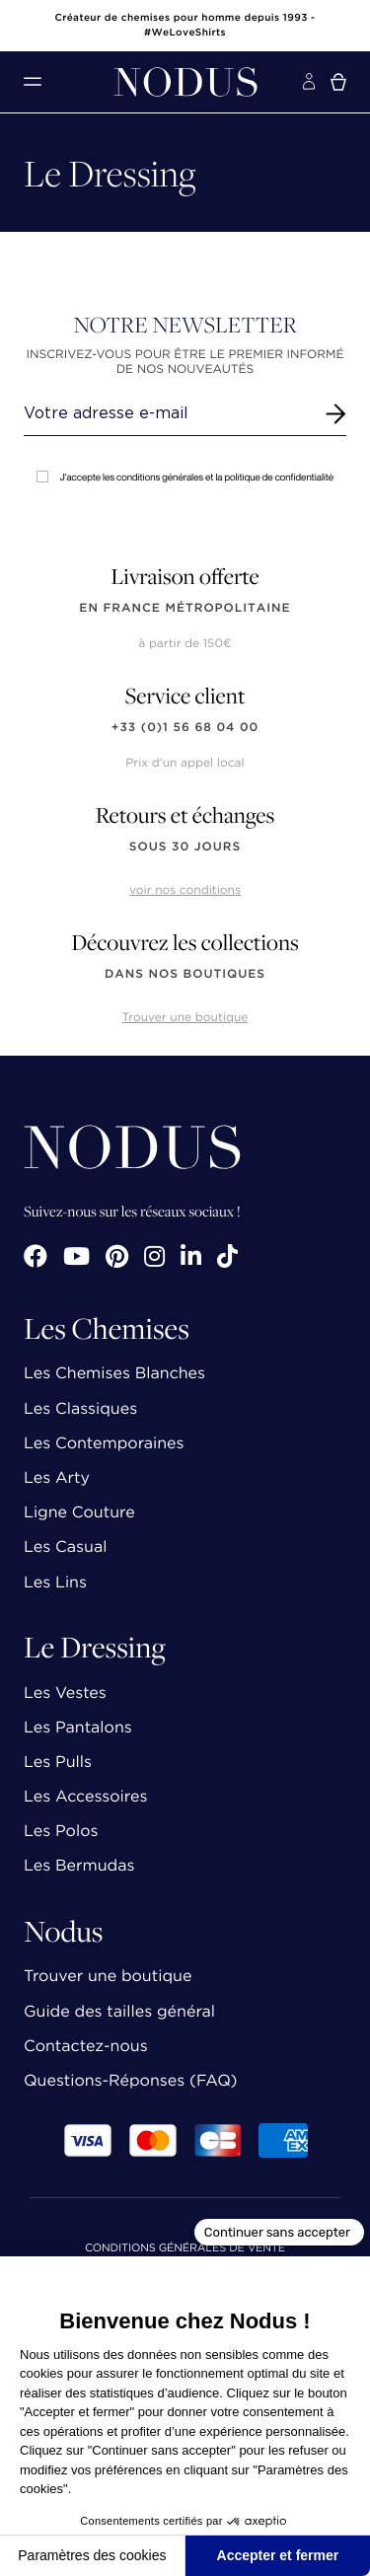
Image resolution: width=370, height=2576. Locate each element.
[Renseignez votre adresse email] (167, 413)
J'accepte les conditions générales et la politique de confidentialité (185, 477)
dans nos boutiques (185, 974)
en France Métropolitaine (184, 608)
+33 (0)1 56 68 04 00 (185, 727)
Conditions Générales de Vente (185, 2249)
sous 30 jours (185, 847)
